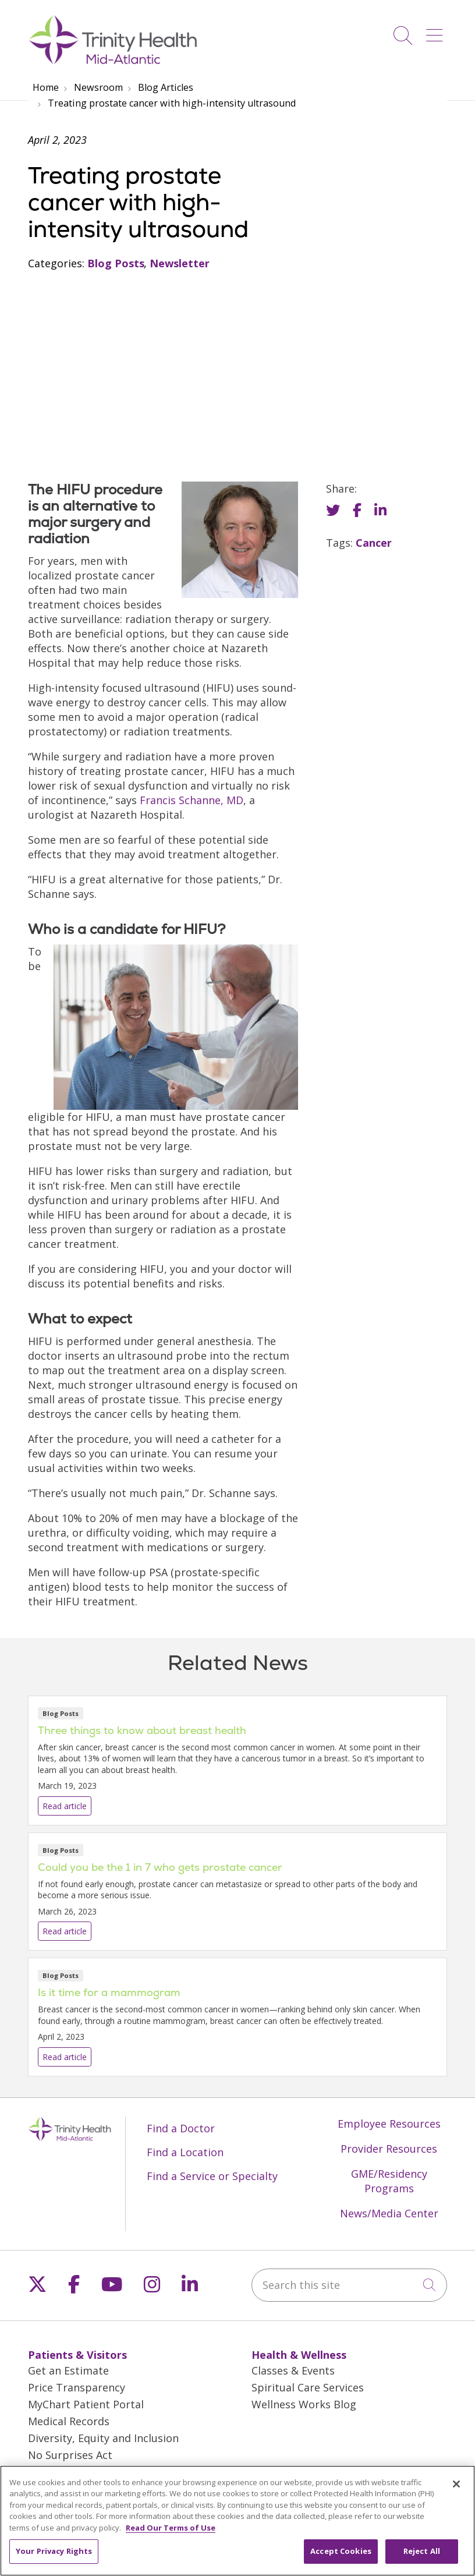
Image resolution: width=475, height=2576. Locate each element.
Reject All (421, 2559)
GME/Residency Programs (389, 2181)
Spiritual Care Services (307, 2387)
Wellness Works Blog (303, 2404)
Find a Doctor (181, 2128)
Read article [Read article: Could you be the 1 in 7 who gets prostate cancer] (237, 1891)
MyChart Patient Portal (86, 2404)
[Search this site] (349, 2285)
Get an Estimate (68, 2370)
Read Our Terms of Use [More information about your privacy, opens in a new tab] (170, 2536)
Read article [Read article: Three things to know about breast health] (237, 1760)
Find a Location (185, 2152)
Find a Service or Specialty (212, 2176)
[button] (436, 31)
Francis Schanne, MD (191, 800)
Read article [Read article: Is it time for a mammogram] (237, 2016)
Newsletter (180, 263)
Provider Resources (389, 2149)
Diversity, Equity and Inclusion (103, 2438)
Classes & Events (293, 2370)
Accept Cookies (340, 2559)
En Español (55, 2472)
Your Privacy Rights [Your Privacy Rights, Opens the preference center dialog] (54, 2559)
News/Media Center (389, 2213)
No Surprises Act (70, 2455)
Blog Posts (115, 263)
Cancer (374, 543)
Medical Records (68, 2421)
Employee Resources (389, 2124)
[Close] (456, 2492)
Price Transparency (76, 2387)
